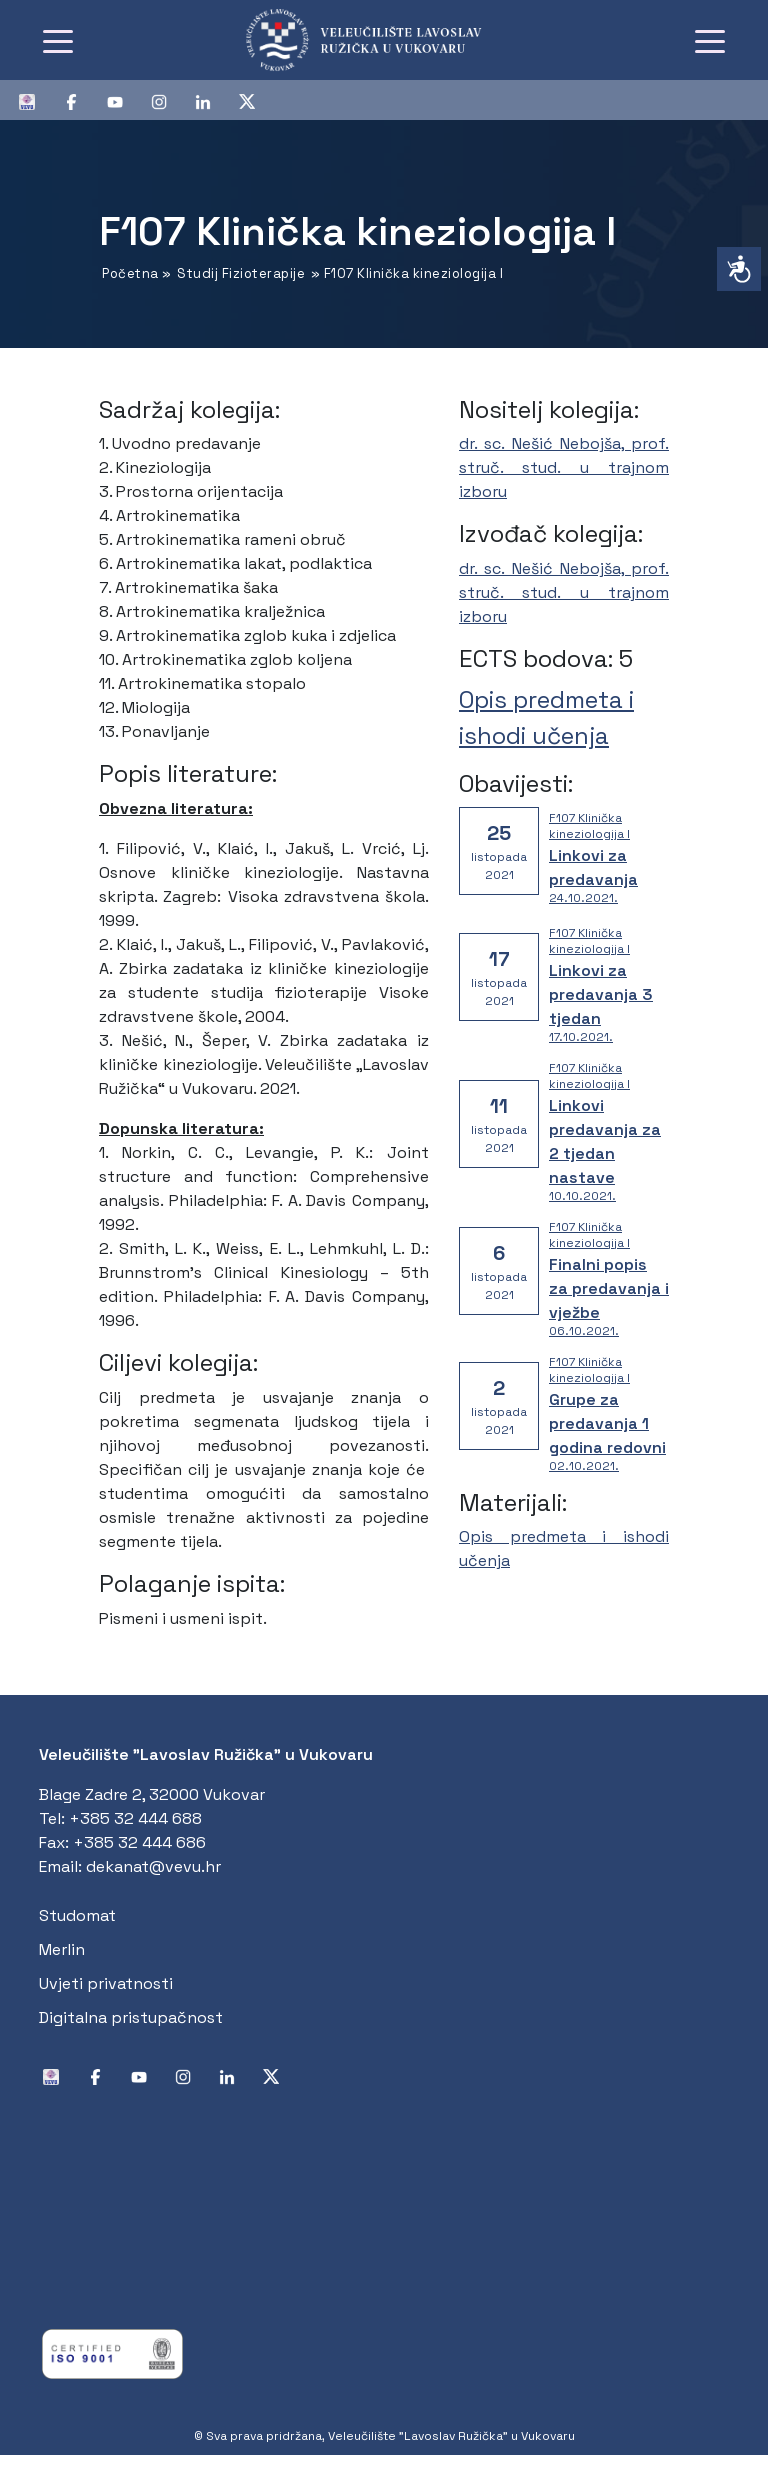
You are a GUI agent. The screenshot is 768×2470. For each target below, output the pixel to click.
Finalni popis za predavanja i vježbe (609, 1288)
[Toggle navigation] (58, 40)
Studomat (77, 1915)
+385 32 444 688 (135, 1818)
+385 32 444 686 (139, 1842)
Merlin (62, 1949)
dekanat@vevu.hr (153, 1866)
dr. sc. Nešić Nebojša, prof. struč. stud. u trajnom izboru (564, 467)
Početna (130, 273)
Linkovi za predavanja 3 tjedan (601, 994)
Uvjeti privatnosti (106, 1983)
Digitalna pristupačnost (131, 2017)
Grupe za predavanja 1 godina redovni (607, 1423)
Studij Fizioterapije (241, 273)
